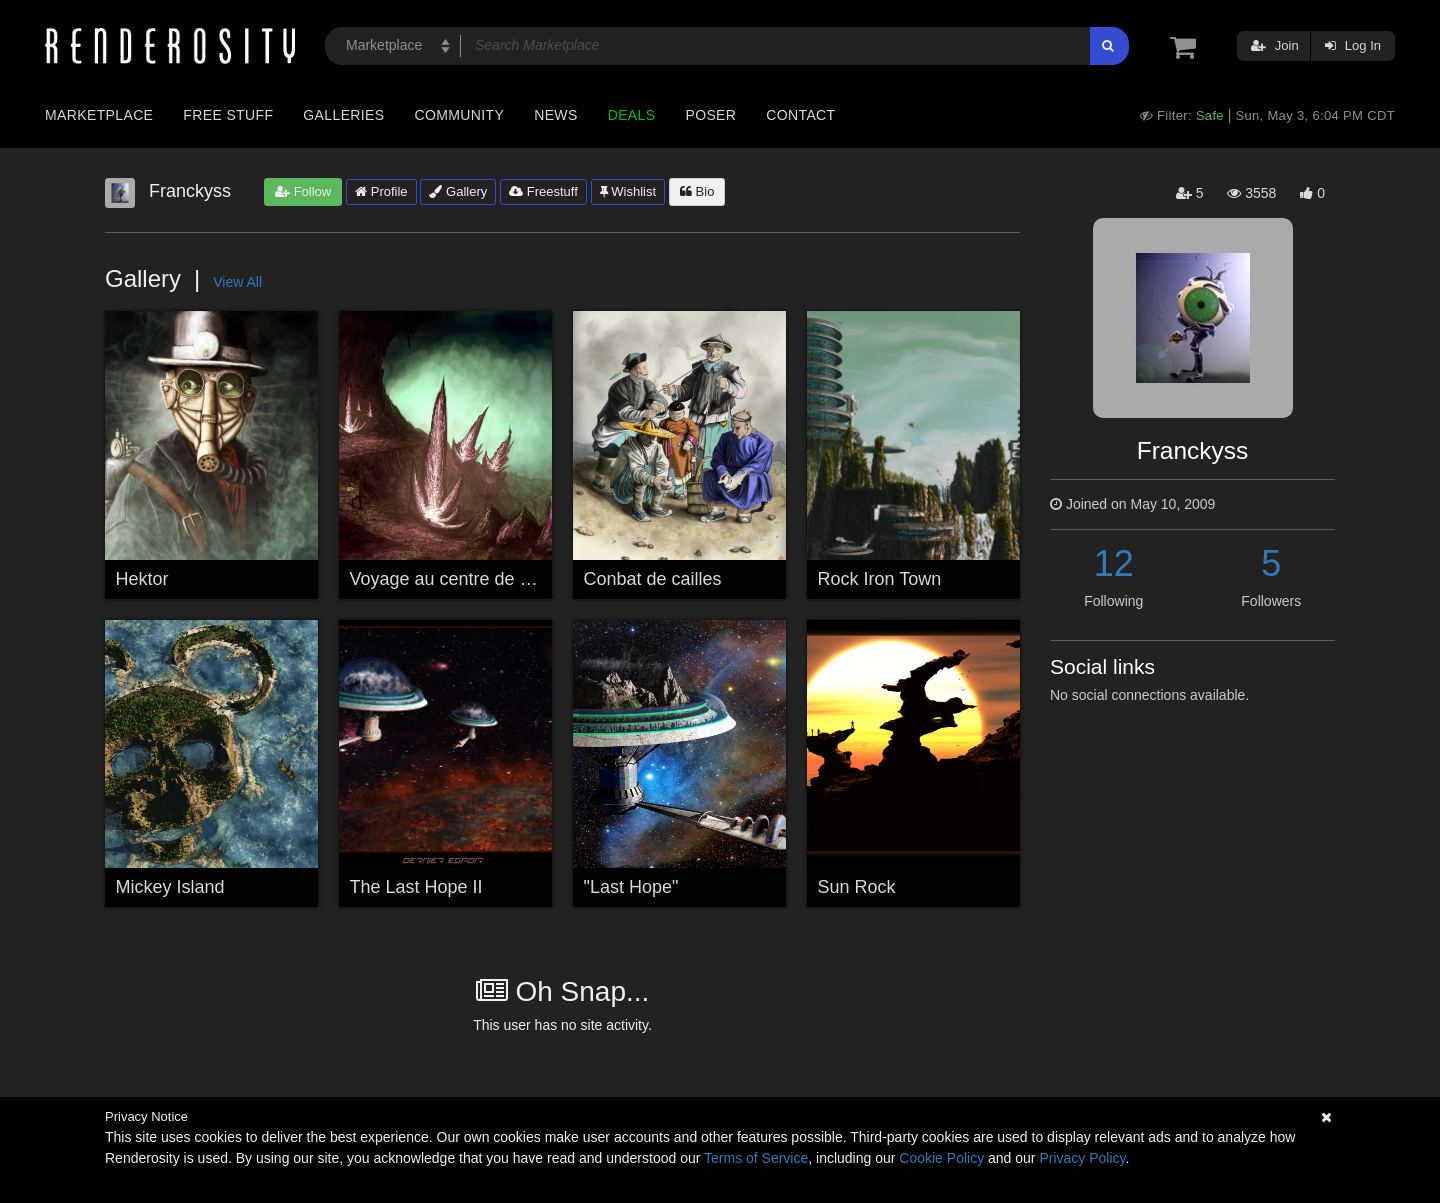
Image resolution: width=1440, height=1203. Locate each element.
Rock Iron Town (880, 579)
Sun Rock (857, 887)
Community (460, 115)
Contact (800, 115)
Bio (697, 191)
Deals (632, 115)
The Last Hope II (416, 887)
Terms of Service (756, 1158)
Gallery (458, 191)
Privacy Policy (1082, 1158)
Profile (381, 191)
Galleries (343, 115)
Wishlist (628, 191)
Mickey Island (170, 887)
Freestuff (543, 191)
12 (1114, 563)
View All (237, 282)
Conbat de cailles (653, 579)
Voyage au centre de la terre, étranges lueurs (530, 579)
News (555, 115)
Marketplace (99, 115)
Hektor (142, 579)
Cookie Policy (941, 1158)
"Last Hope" (631, 887)
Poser (710, 115)
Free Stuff (228, 115)
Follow (303, 191)
